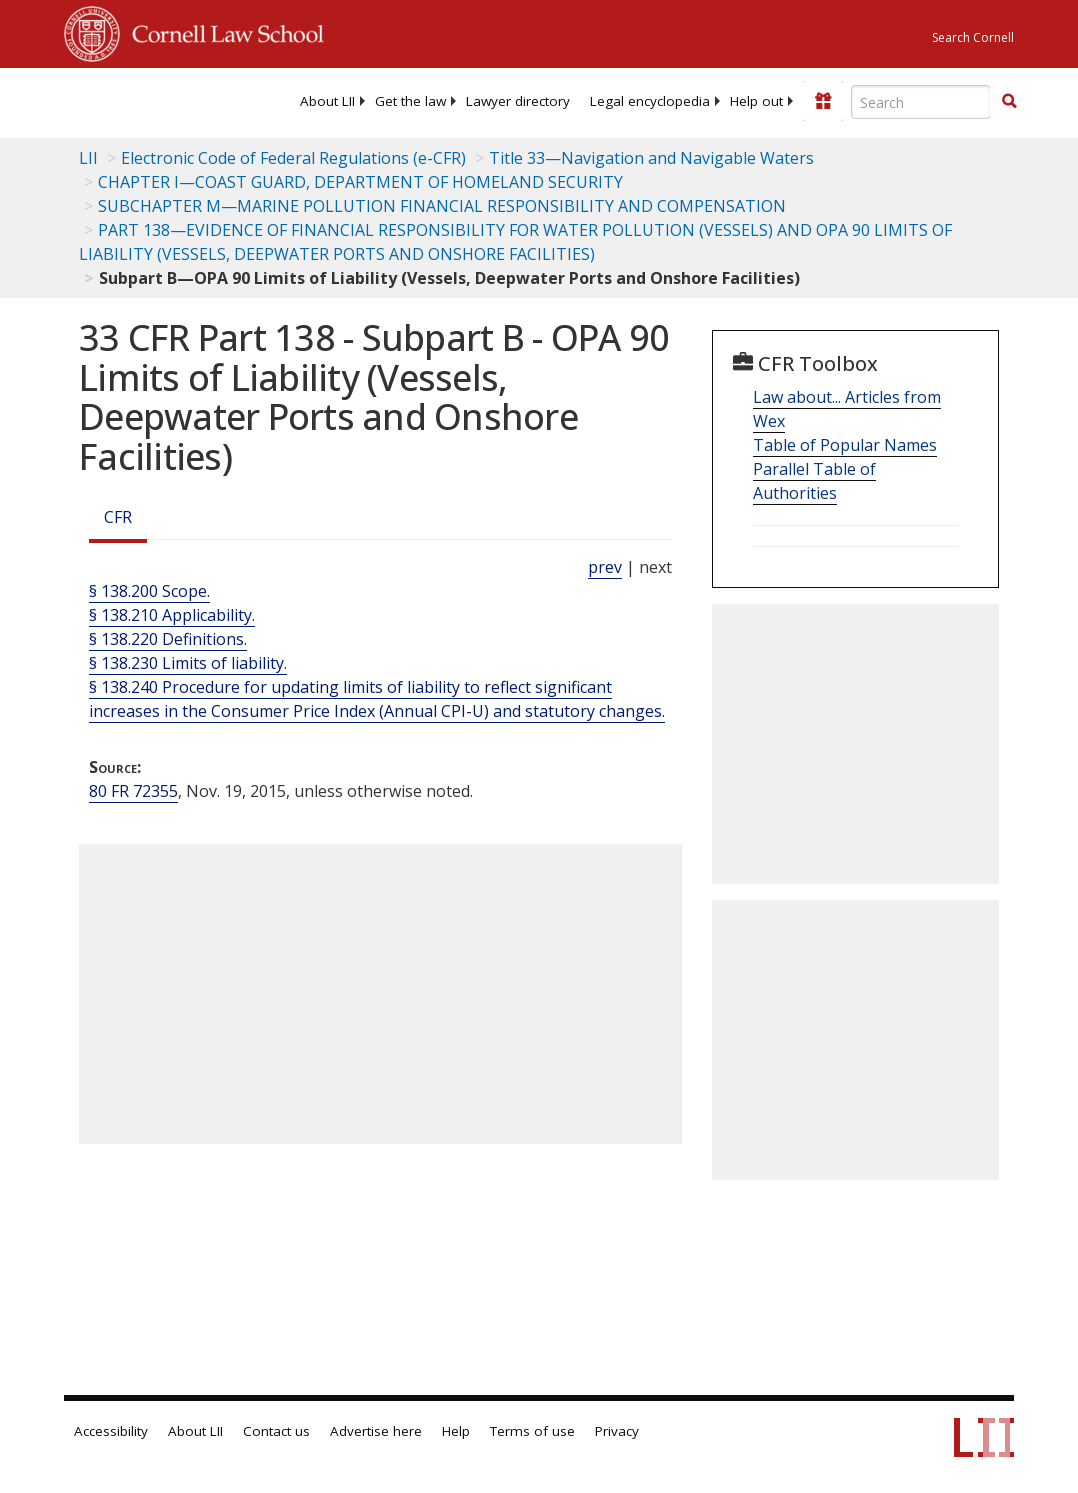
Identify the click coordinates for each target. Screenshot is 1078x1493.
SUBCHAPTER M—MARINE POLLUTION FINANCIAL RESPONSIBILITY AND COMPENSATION (442, 206)
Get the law (410, 101)
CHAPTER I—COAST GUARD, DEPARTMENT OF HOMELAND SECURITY (360, 182)
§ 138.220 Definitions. (168, 639)
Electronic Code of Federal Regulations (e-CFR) (293, 158)
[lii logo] (142, 100)
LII (88, 158)
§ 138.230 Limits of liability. (188, 663)
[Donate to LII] (823, 101)
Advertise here (376, 1431)
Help (456, 1431)
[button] (1009, 101)
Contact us (276, 1431)
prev (605, 567)
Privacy (617, 1431)
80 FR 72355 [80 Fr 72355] (133, 791)
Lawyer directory (518, 101)
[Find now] (1009, 102)
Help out (756, 101)
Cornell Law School (222, 31)
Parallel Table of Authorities (814, 481)
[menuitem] (327, 101)
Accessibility (111, 1431)
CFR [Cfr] (118, 517)
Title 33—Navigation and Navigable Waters (651, 158)
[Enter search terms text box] (921, 102)
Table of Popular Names (845, 445)
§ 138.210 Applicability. (172, 615)
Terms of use (532, 1431)
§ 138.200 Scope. (149, 591)
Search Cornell (973, 37)
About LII (327, 101)
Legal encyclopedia (650, 101)
